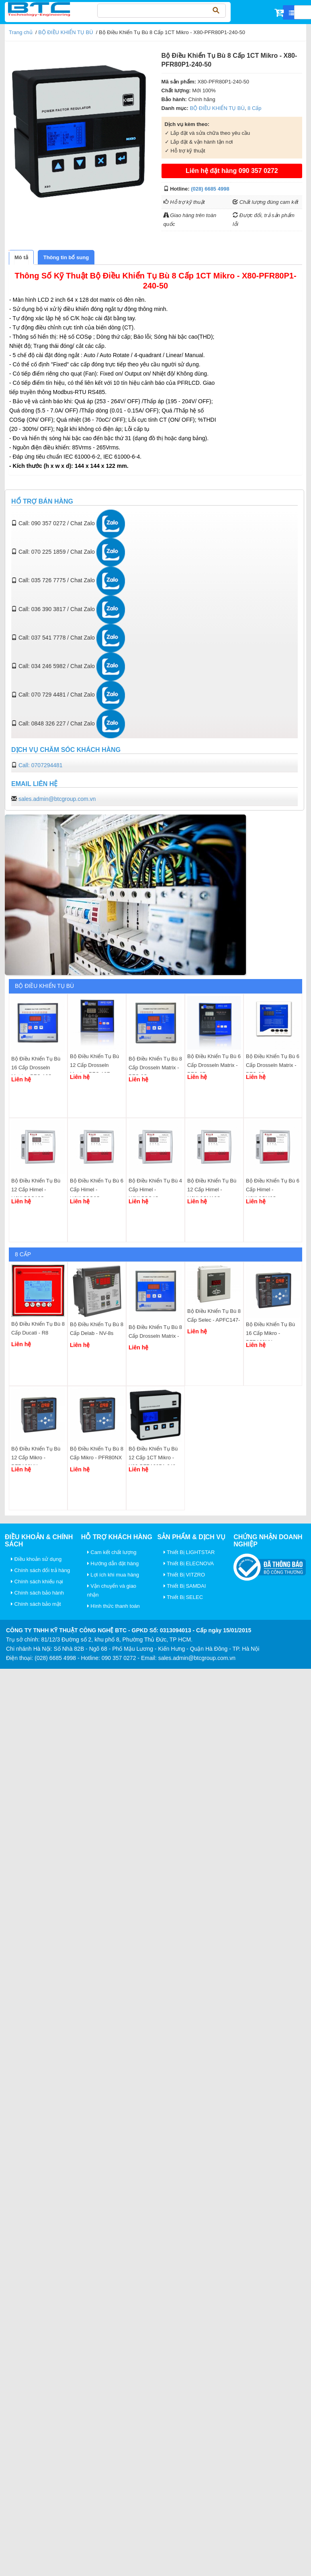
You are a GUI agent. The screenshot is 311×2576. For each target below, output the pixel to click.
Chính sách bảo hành (37, 1593)
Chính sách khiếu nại (37, 1582)
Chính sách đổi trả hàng (40, 1570)
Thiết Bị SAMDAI (185, 1586)
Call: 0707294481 (40, 765)
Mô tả (21, 257)
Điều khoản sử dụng (36, 1559)
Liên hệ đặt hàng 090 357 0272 (232, 170)
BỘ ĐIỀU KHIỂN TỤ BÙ (65, 32)
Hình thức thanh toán (113, 1606)
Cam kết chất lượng (112, 1552)
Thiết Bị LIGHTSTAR (189, 1552)
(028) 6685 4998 (210, 189)
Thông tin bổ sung (66, 257)
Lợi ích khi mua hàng (113, 1575)
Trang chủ (21, 32)
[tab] (21, 257)
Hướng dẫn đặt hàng (113, 1563)
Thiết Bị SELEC (183, 1597)
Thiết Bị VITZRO (184, 1575)
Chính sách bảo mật (36, 1604)
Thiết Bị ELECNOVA (189, 1563)
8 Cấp (254, 108)
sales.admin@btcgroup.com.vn (57, 799)
